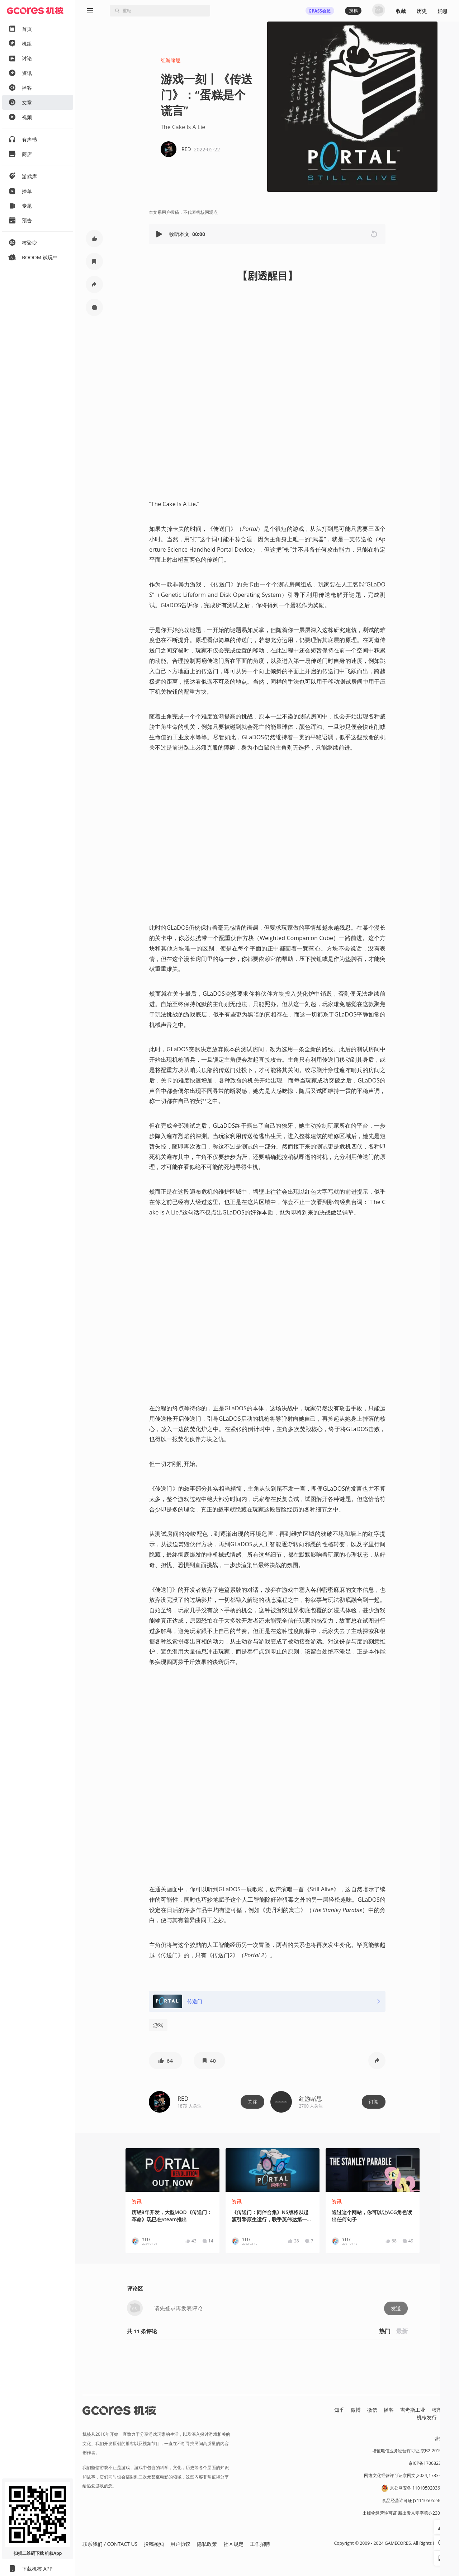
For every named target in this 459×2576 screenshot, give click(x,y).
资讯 (137, 2201)
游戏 (158, 2024)
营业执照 (443, 2438)
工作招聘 (260, 2543)
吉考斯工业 (412, 2409)
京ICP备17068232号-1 (430, 2463)
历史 (422, 11)
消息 (442, 11)
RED (183, 2099)
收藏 (401, 11)
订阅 (374, 2101)
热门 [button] (385, 2331)
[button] (160, 234)
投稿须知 (154, 2543)
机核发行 (427, 2417)
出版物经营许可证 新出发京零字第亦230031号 (407, 2513)
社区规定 (233, 2543)
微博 (356, 2409)
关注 (252, 2101)
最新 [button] (402, 2331)
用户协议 (180, 2543)
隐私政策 (207, 2543)
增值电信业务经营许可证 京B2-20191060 (412, 2451)
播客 (389, 2409)
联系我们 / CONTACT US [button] (109, 2543)
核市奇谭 (442, 2409)
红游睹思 (171, 60)
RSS (447, 2417)
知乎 (339, 2409)
